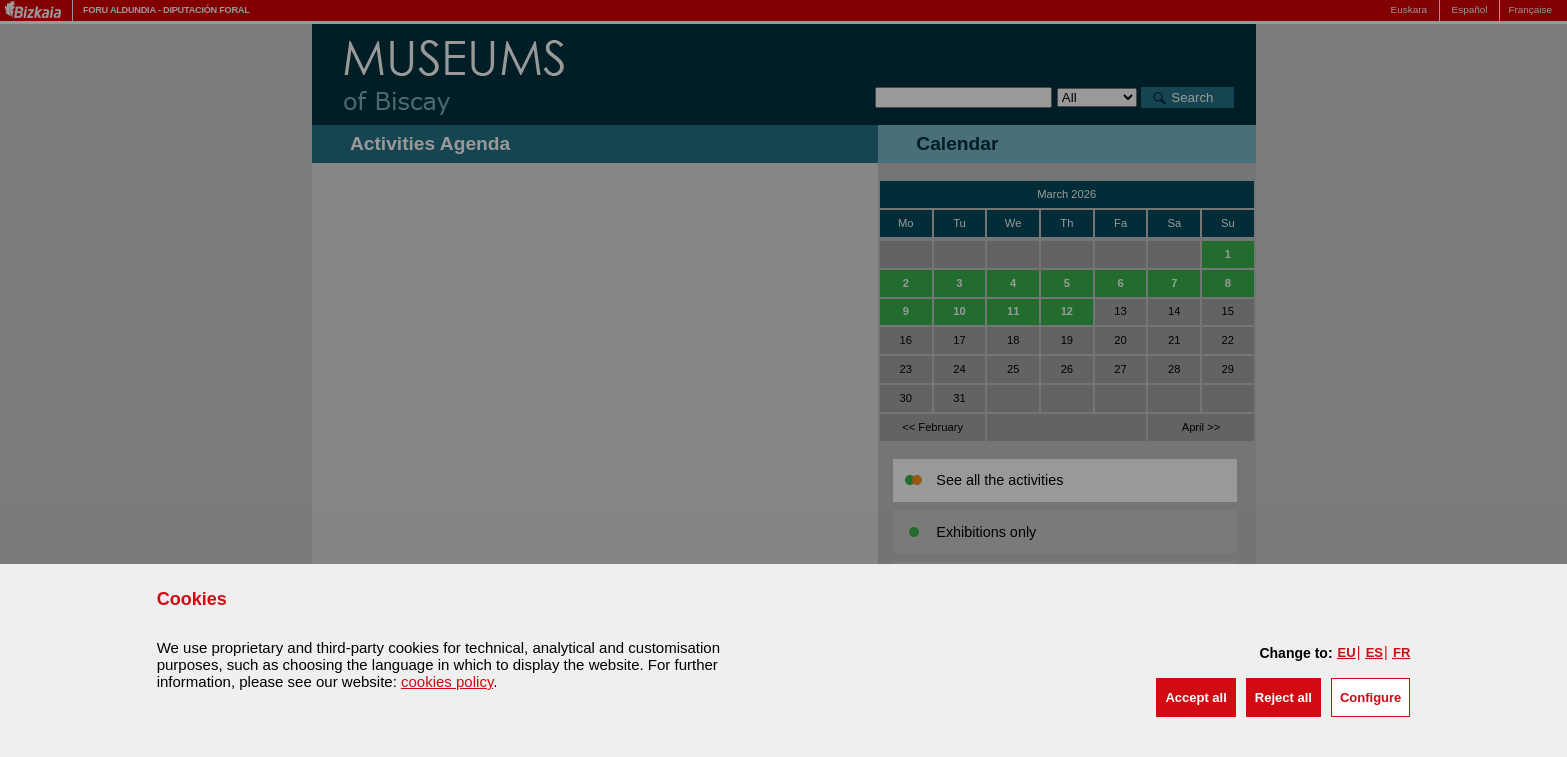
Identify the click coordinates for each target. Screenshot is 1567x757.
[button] (1195, 697)
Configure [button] (1370, 697)
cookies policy (447, 681)
